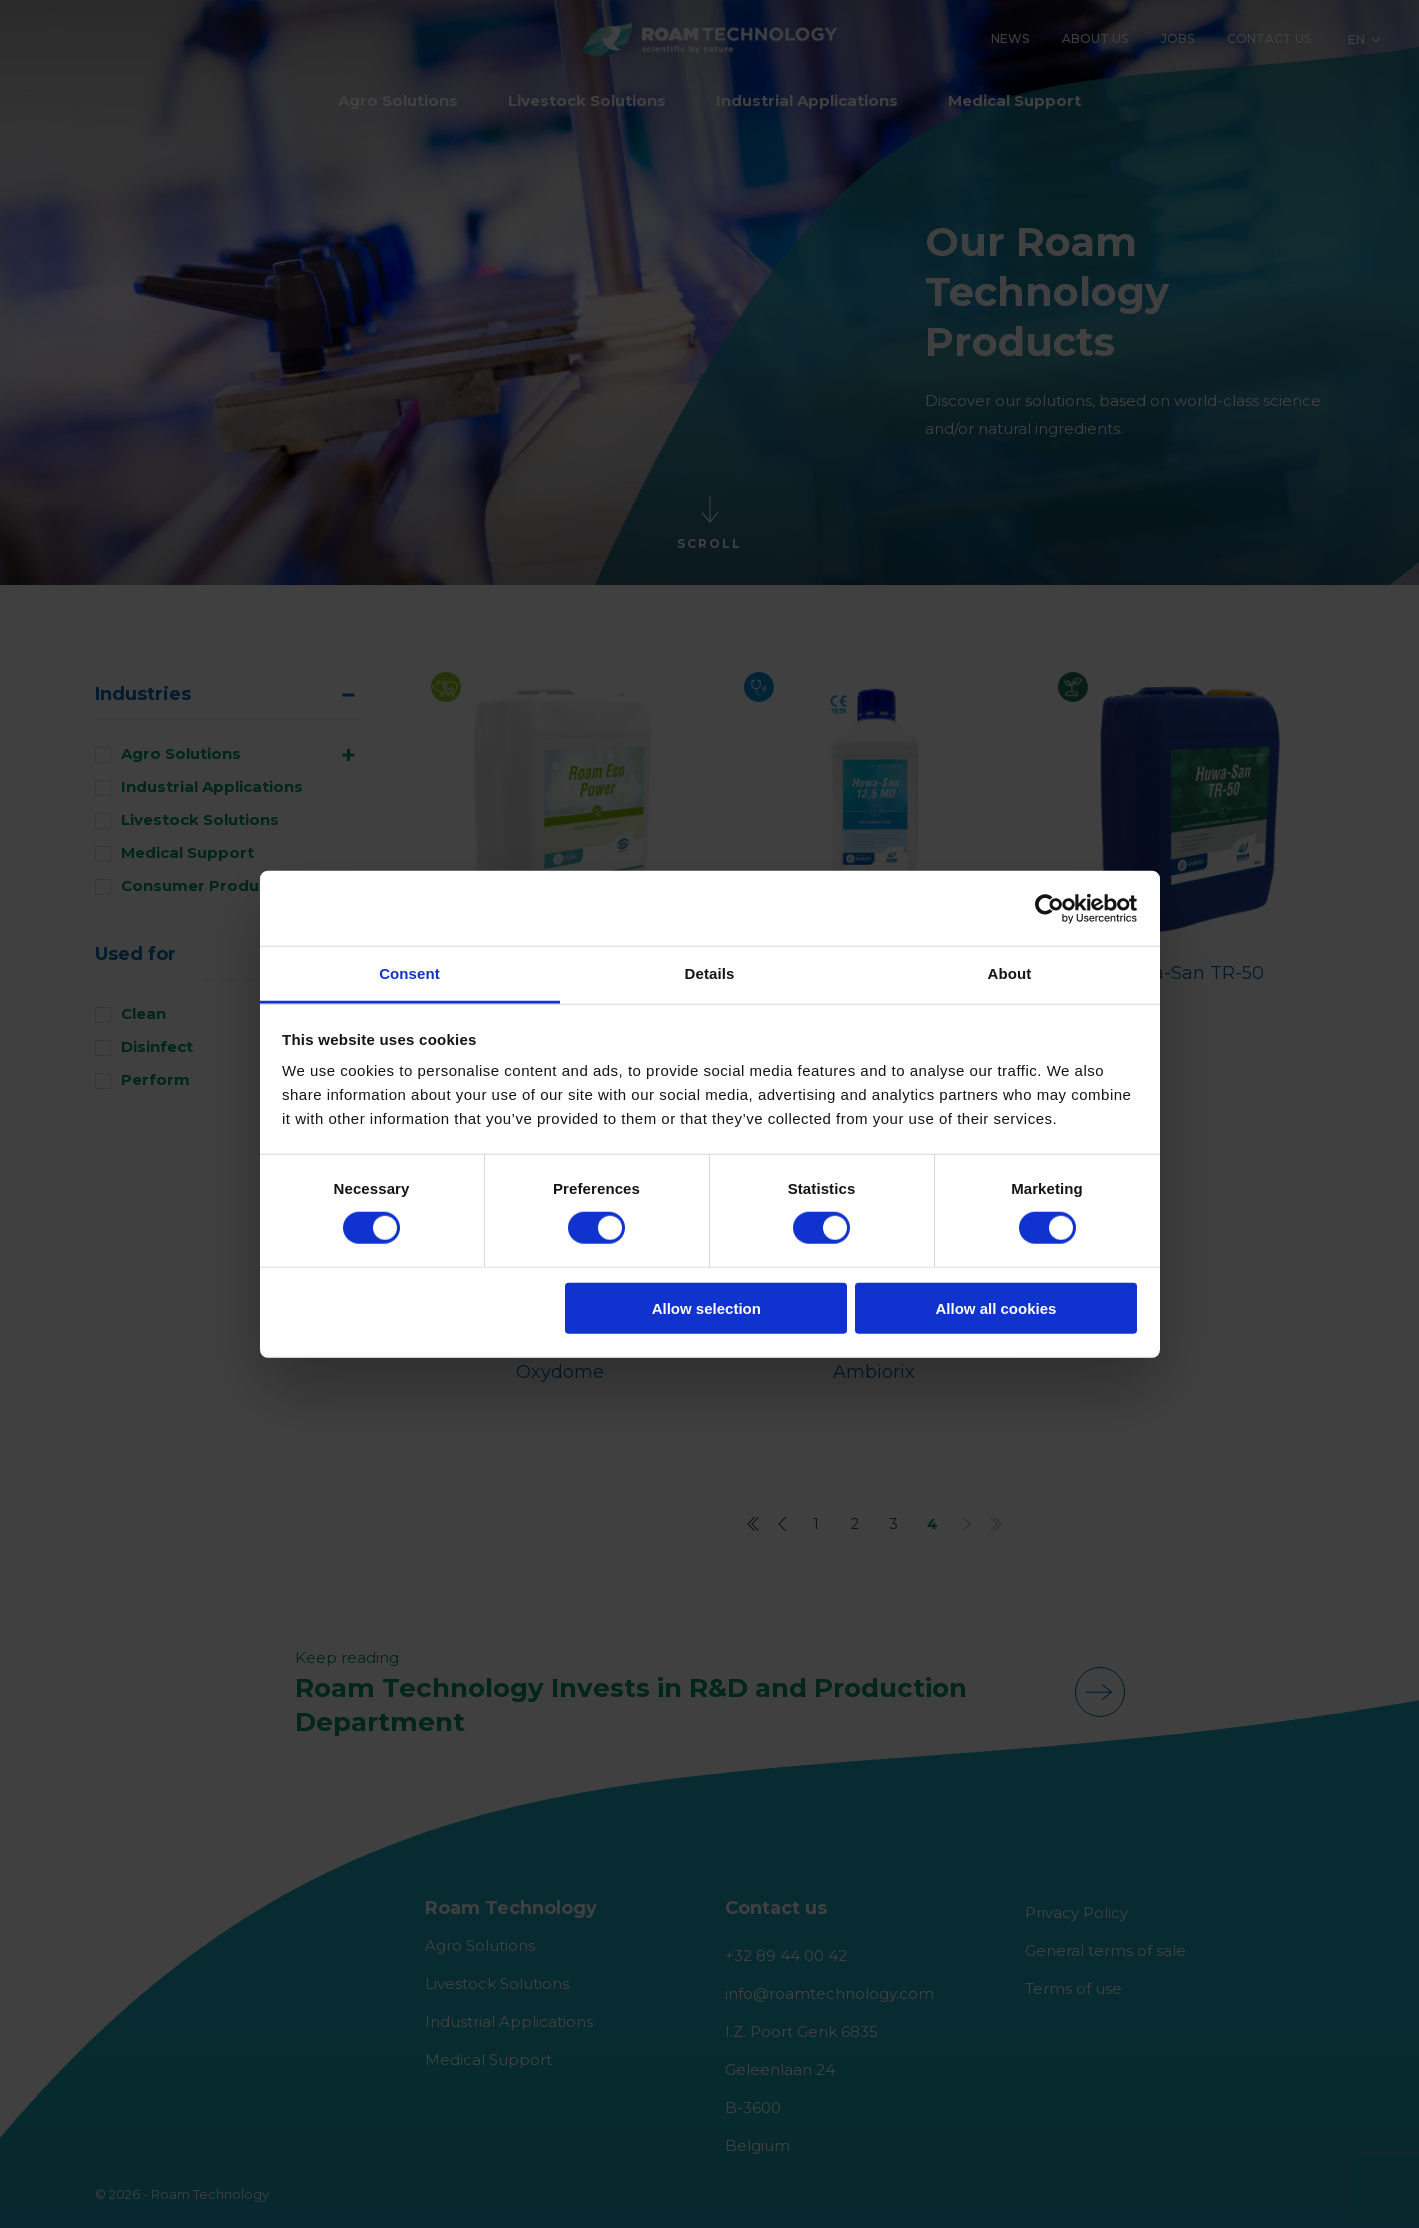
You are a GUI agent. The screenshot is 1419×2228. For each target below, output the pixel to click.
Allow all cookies (995, 1308)
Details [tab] (710, 973)
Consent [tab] (409, 973)
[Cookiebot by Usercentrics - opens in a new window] (1049, 908)
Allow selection (706, 1308)
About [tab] (1010, 973)
